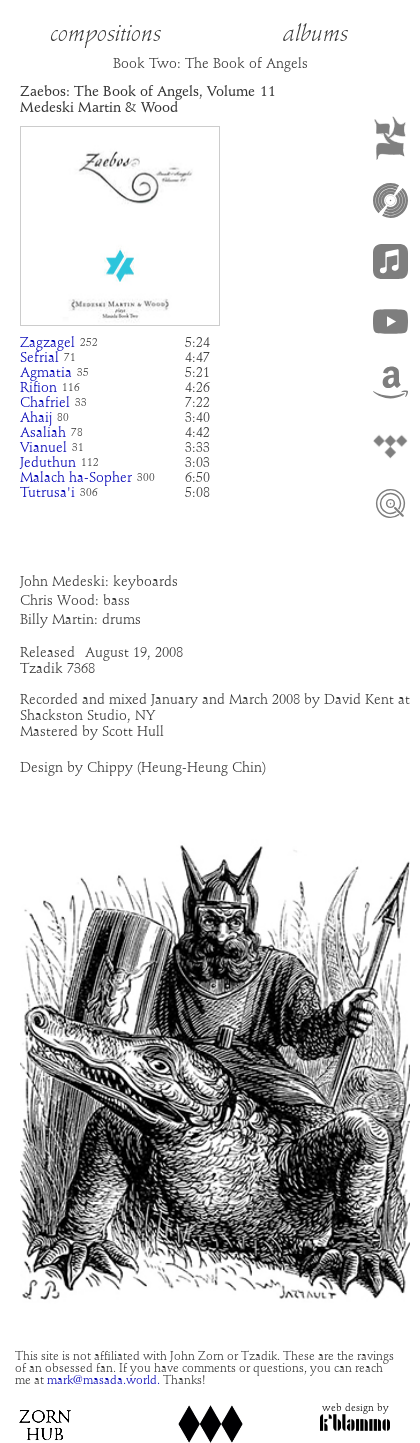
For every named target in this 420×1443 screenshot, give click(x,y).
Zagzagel (47, 343)
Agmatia (46, 373)
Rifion (38, 388)
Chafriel (45, 403)
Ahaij (36, 418)
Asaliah (43, 433)
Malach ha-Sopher (76, 478)
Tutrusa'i (47, 493)
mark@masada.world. (103, 1381)
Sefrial (39, 358)
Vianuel (43, 448)
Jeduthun (48, 463)
